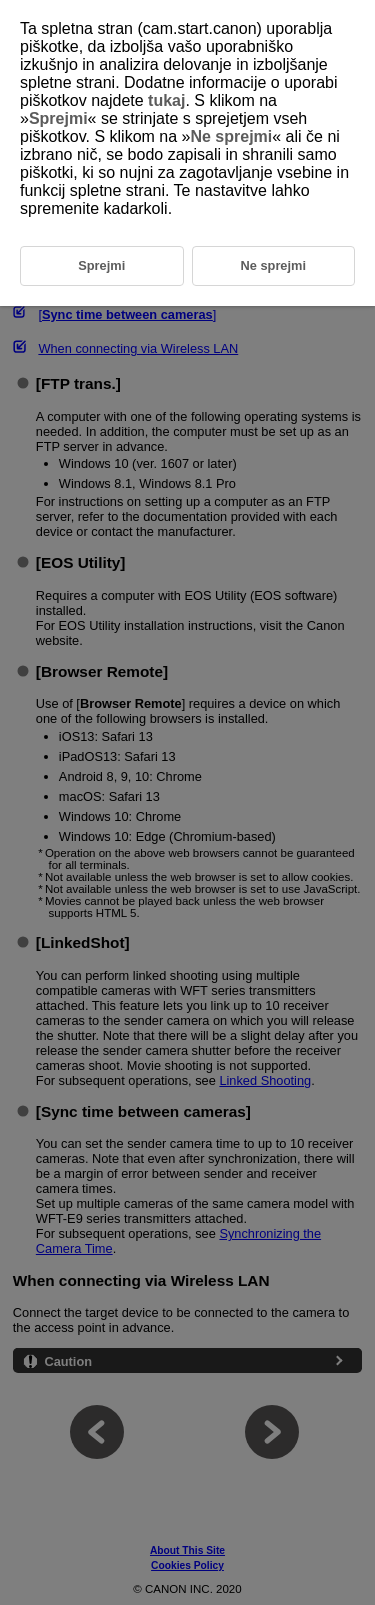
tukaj (166, 100)
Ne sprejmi (231, 136)
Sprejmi (58, 118)
